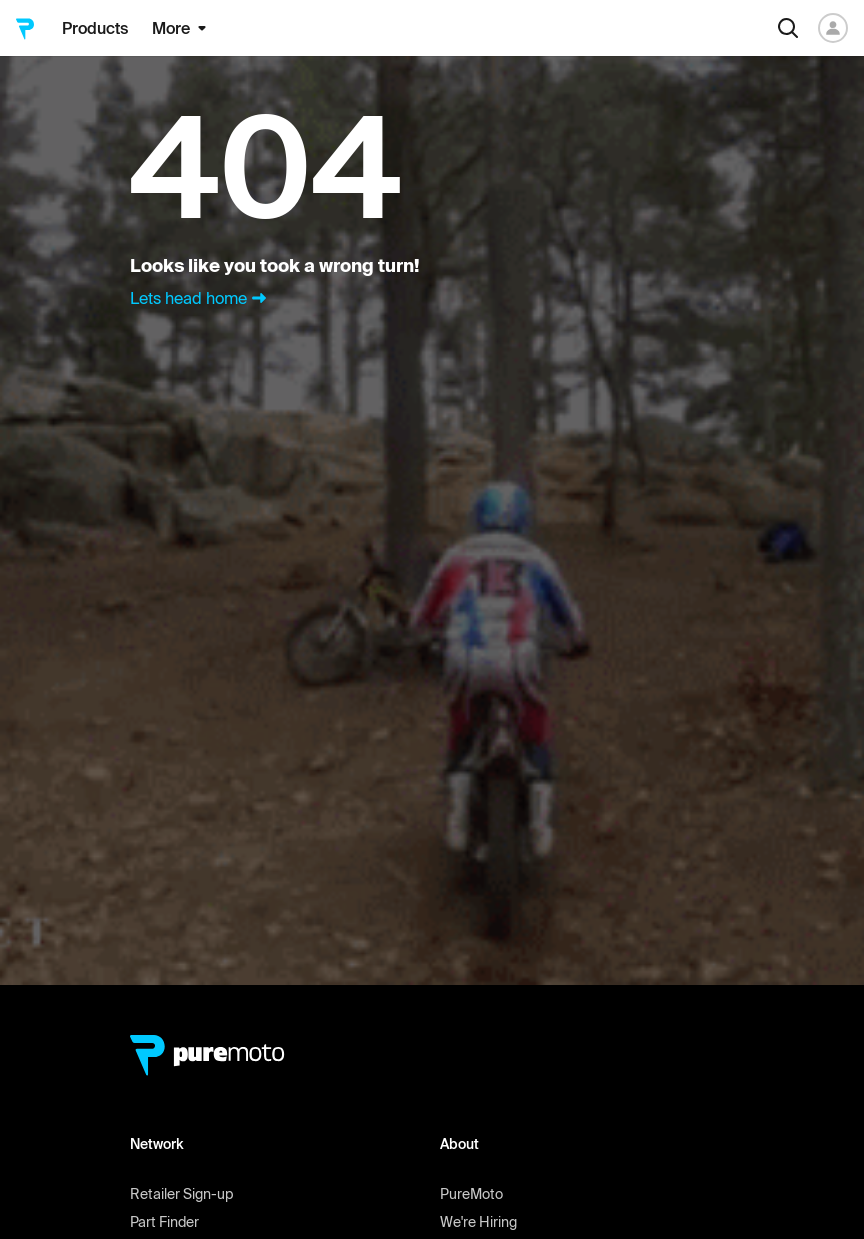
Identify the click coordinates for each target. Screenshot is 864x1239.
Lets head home (200, 298)
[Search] (788, 28)
